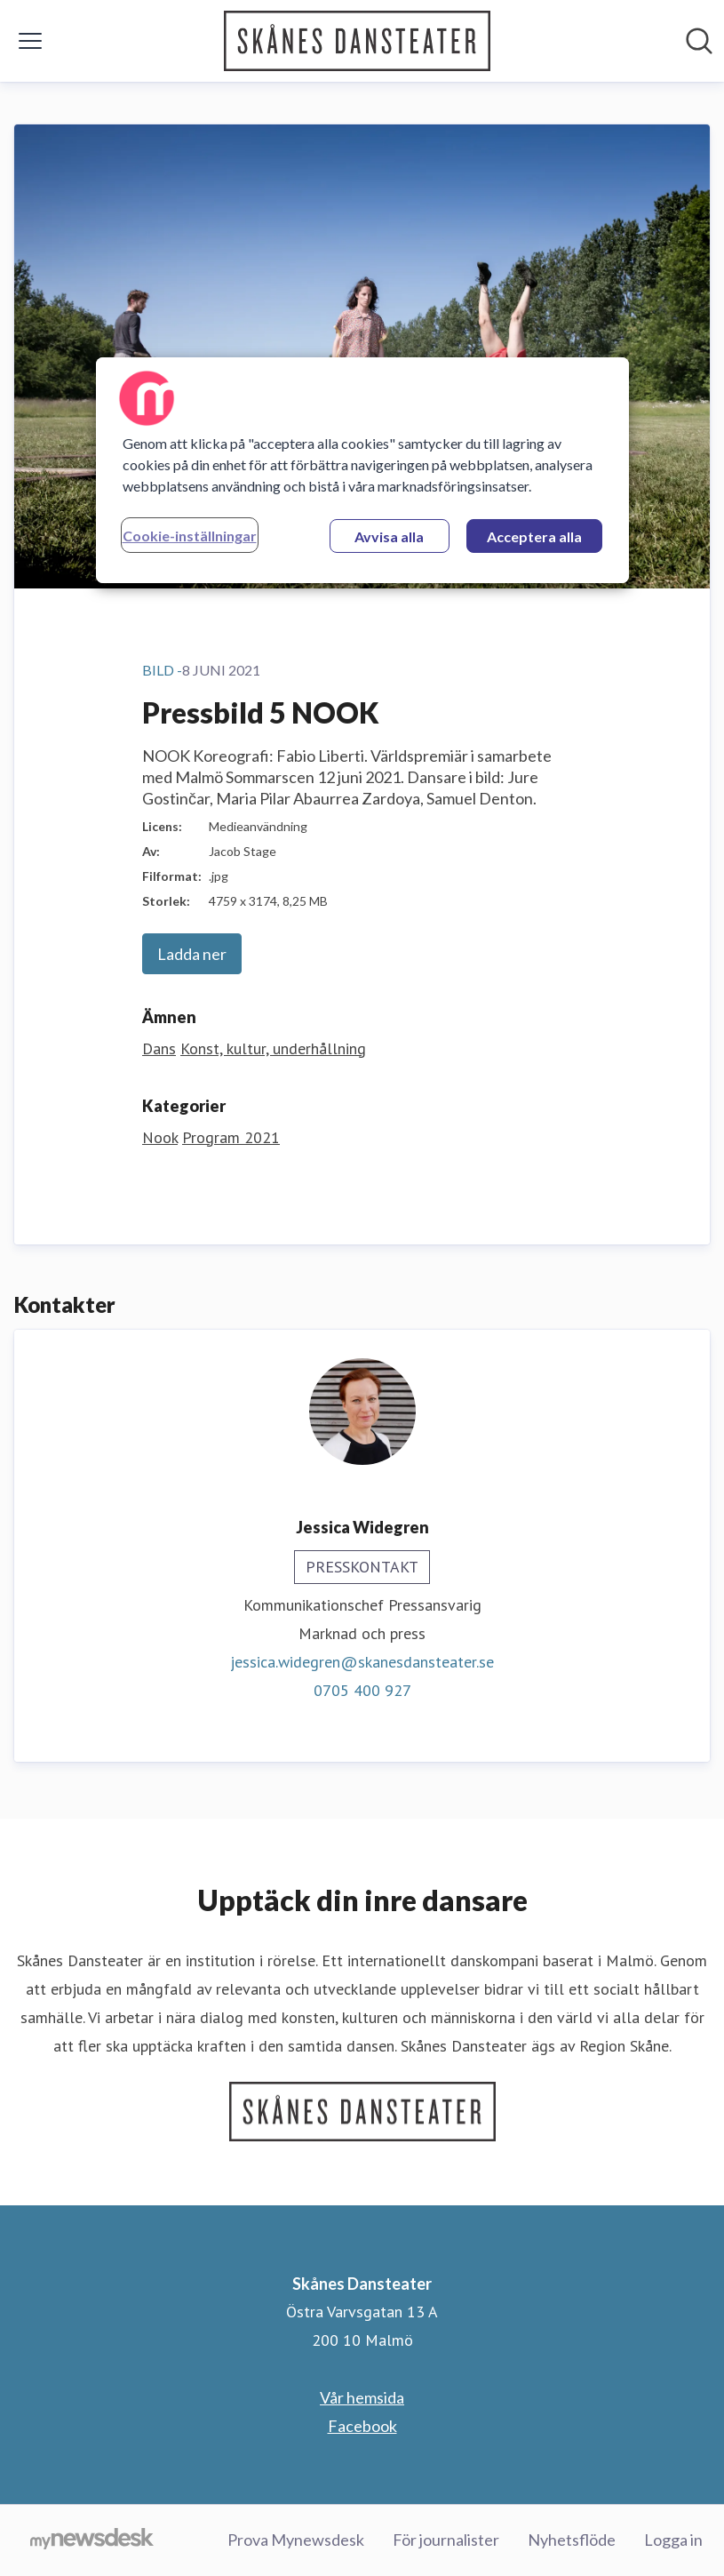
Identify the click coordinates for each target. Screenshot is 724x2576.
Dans (159, 1048)
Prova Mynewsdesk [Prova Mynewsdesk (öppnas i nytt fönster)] (295, 2539)
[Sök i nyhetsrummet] (699, 41)
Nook (160, 1137)
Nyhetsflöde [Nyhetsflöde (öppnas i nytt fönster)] (572, 2539)
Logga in (673, 2539)
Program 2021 (231, 1137)
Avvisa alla (389, 536)
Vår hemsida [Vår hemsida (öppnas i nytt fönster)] (362, 2397)
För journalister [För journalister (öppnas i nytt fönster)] (446, 2539)
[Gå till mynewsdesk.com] (92, 2540)
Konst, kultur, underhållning (273, 1048)
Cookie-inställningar (190, 535)
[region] (362, 470)
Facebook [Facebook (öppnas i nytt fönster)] (362, 2426)
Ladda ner (192, 954)
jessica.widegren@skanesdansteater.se (362, 1662)
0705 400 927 (362, 1690)
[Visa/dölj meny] (30, 41)
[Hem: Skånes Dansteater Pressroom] (357, 41)
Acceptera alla (534, 536)
